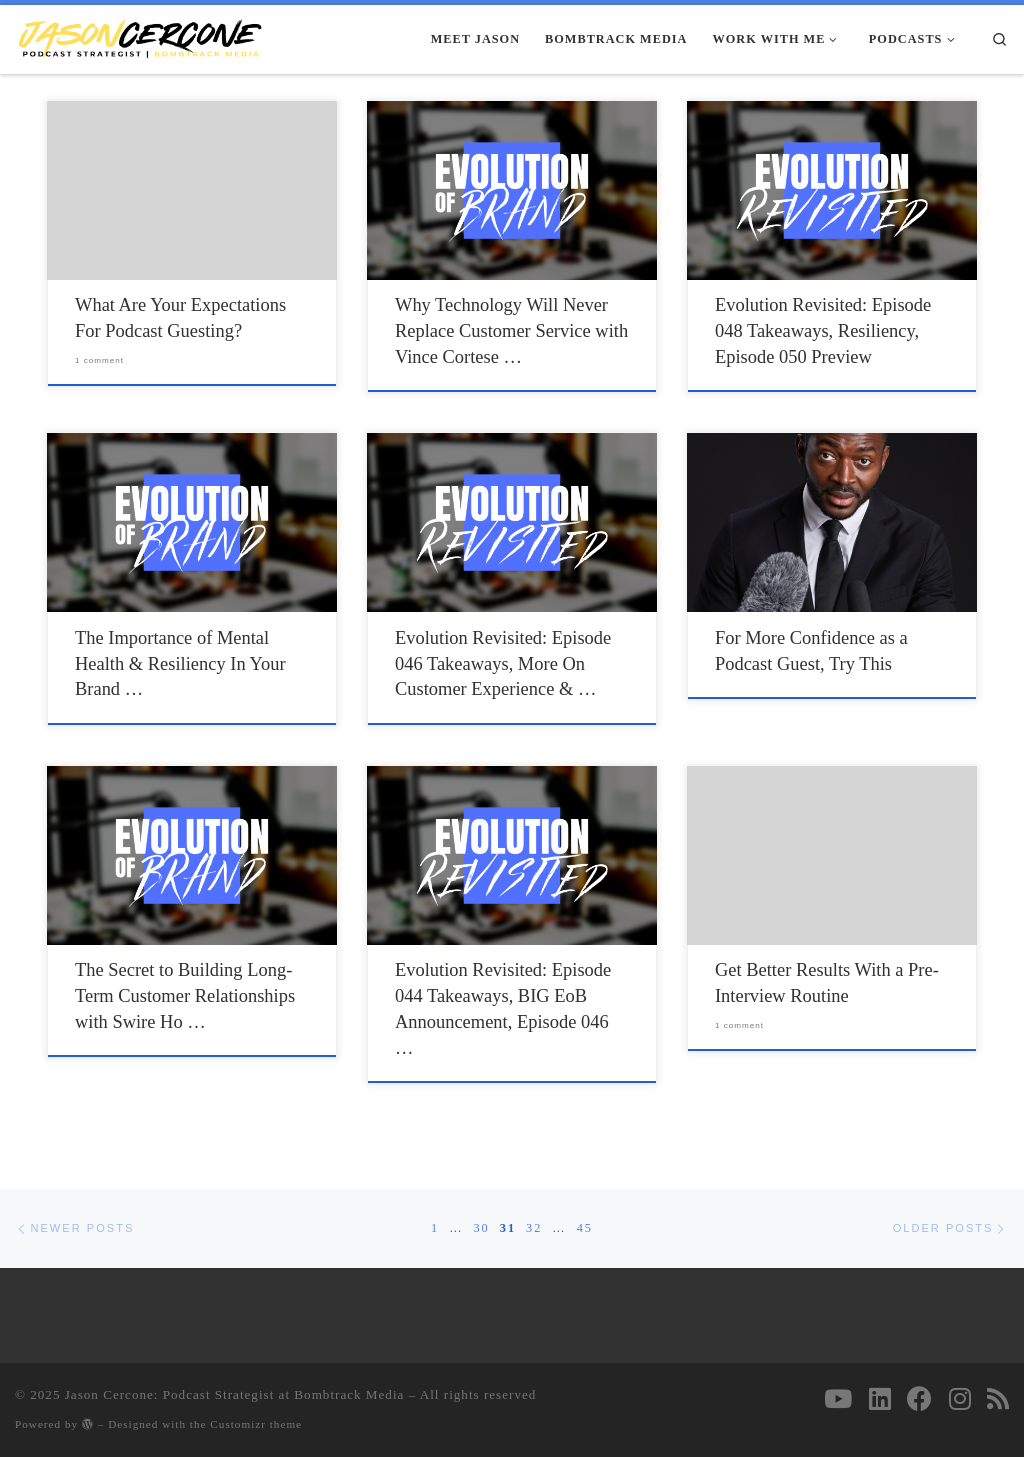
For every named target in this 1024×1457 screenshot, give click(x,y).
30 (481, 1228)
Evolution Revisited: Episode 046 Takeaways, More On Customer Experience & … (503, 664)
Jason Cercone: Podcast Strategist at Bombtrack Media (235, 1394)
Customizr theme (256, 1424)
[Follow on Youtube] (838, 1398)
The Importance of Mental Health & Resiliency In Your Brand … (180, 664)
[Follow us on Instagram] (960, 1398)
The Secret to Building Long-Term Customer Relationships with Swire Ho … (185, 996)
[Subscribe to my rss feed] (998, 1398)
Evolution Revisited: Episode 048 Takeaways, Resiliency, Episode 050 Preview (823, 331)
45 (585, 1228)
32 (534, 1228)
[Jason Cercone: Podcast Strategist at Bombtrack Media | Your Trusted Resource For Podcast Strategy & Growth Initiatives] (140, 37)
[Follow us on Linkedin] (880, 1398)
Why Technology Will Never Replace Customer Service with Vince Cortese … (511, 331)
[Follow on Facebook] (919, 1398)
